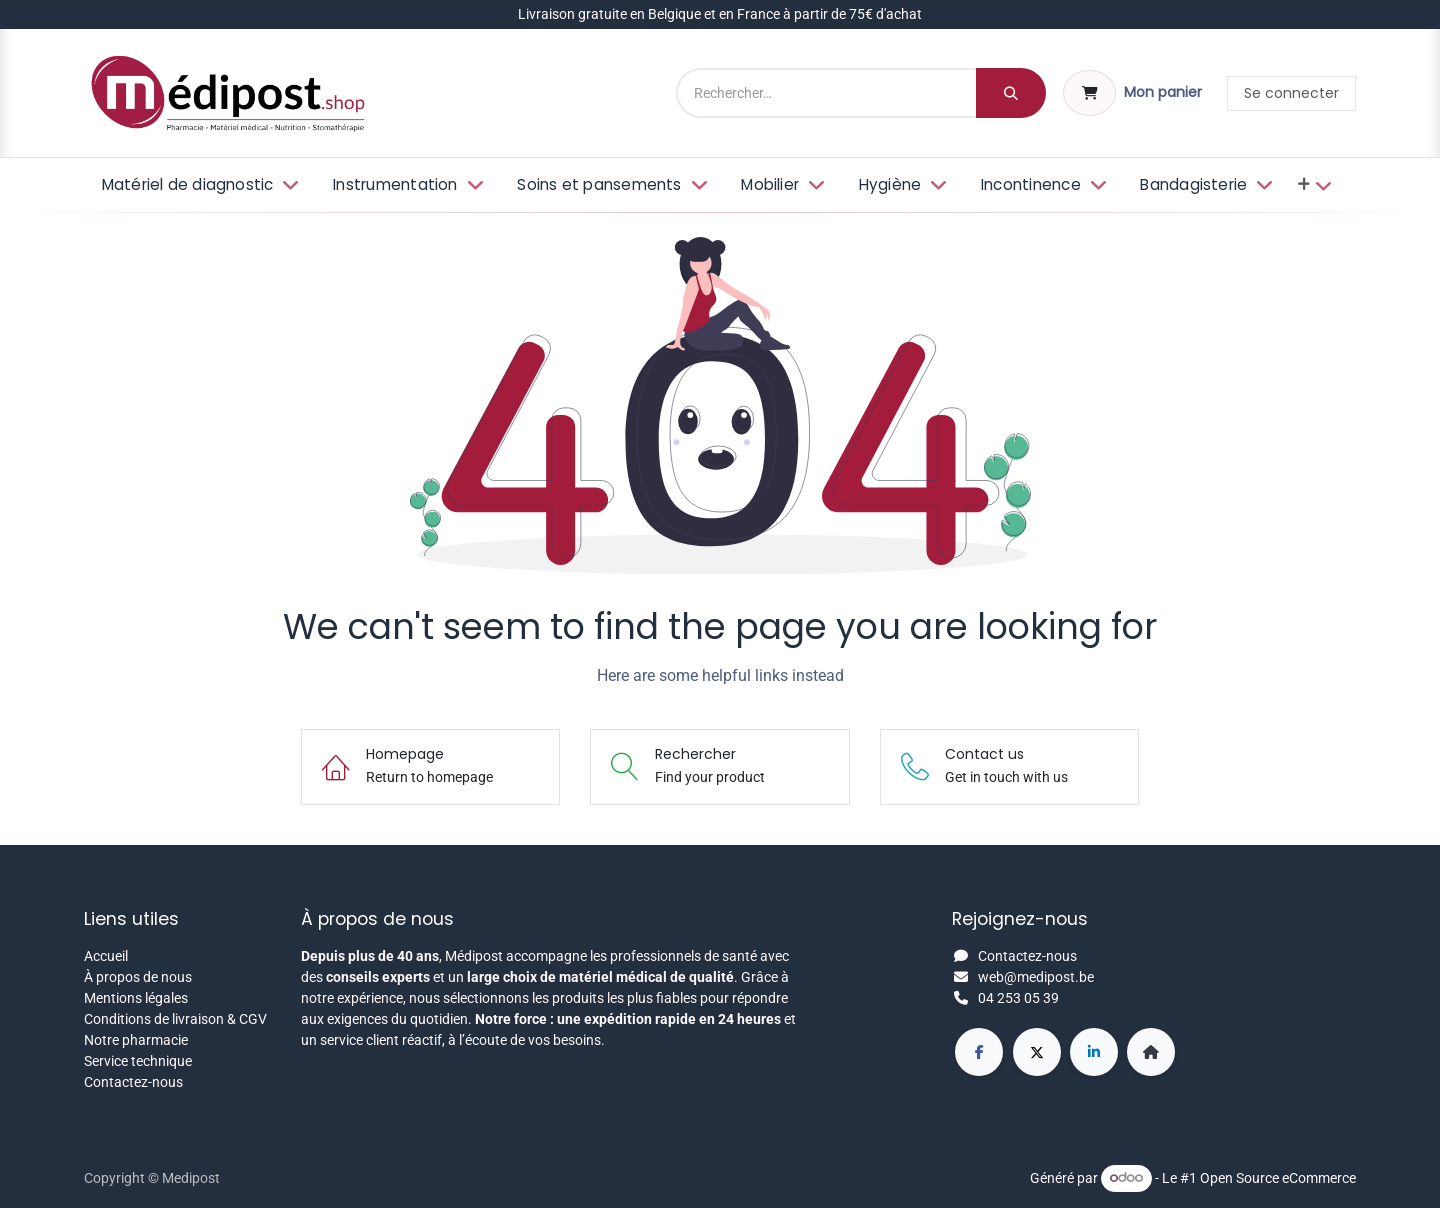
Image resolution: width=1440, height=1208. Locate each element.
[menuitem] (198, 185)
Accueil (106, 956)
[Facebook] (979, 1052)
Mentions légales (136, 998)
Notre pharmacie (136, 1040)
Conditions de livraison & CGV (175, 1019)
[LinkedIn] (1094, 1052)
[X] (1037, 1052)
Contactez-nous (133, 1082)
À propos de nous (138, 977)
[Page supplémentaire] (1151, 1052)
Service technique (138, 1061)
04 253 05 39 (1018, 998)
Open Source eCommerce (1278, 1177)
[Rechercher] (1011, 93)
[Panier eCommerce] (1132, 93)
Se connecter (1291, 93)
